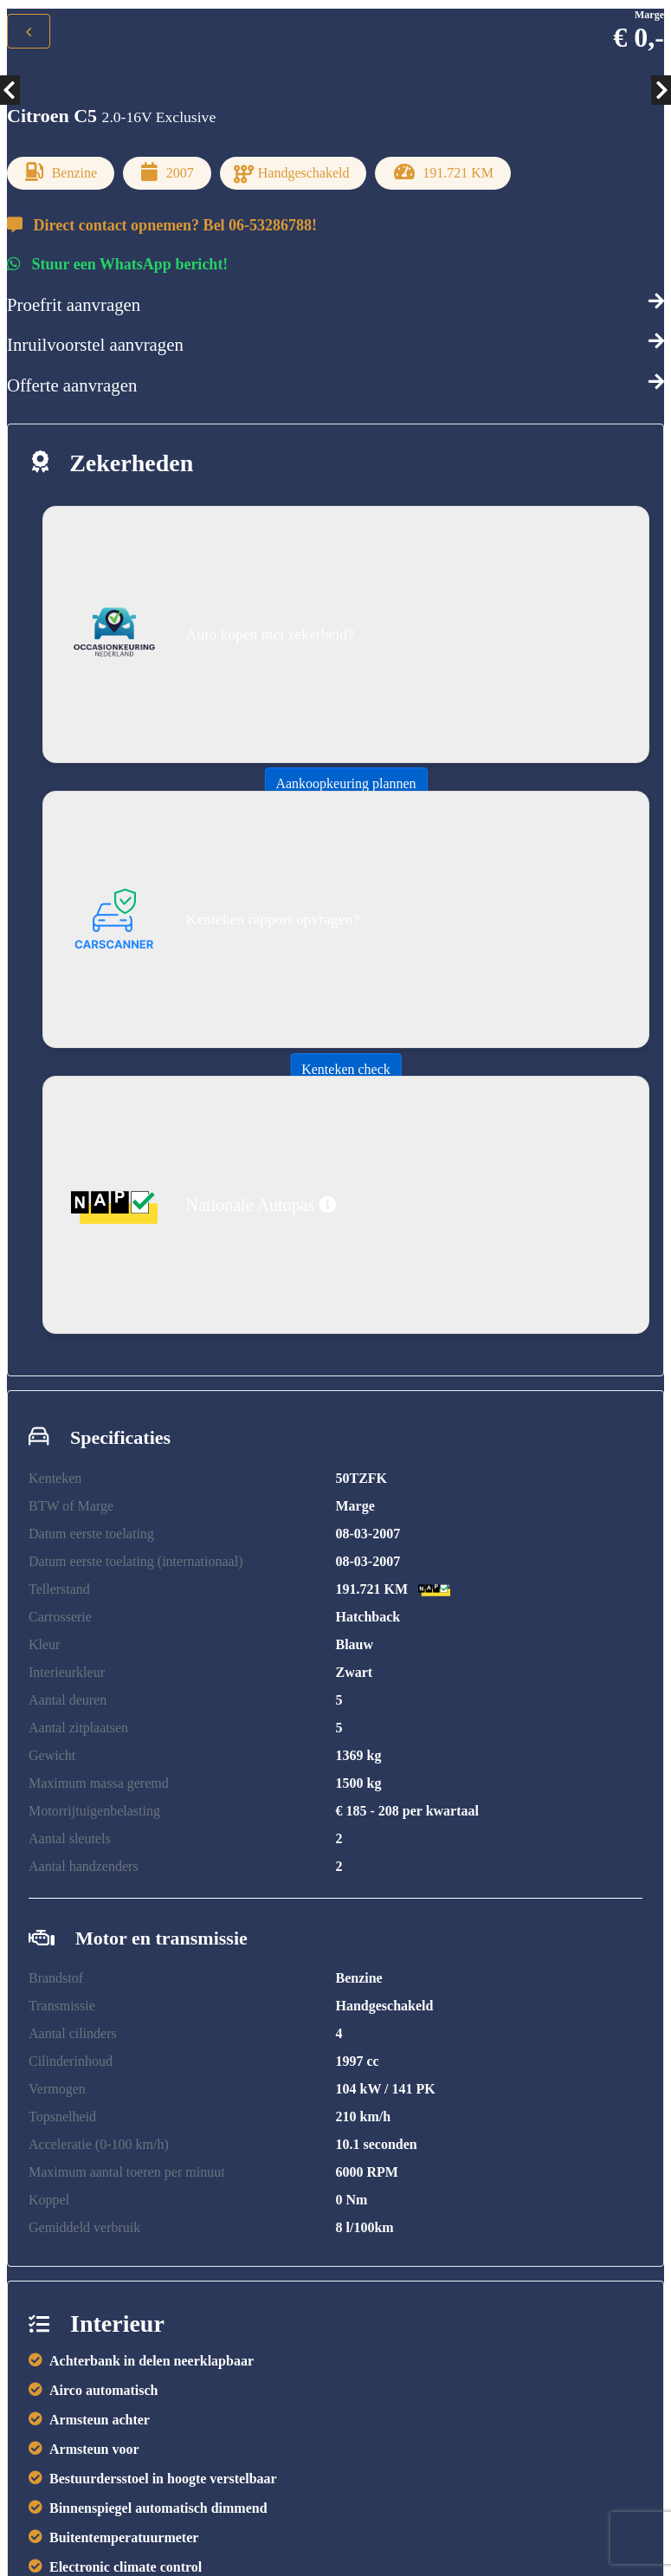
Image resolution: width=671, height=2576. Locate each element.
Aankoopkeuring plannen (345, 783)
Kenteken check (345, 1069)
